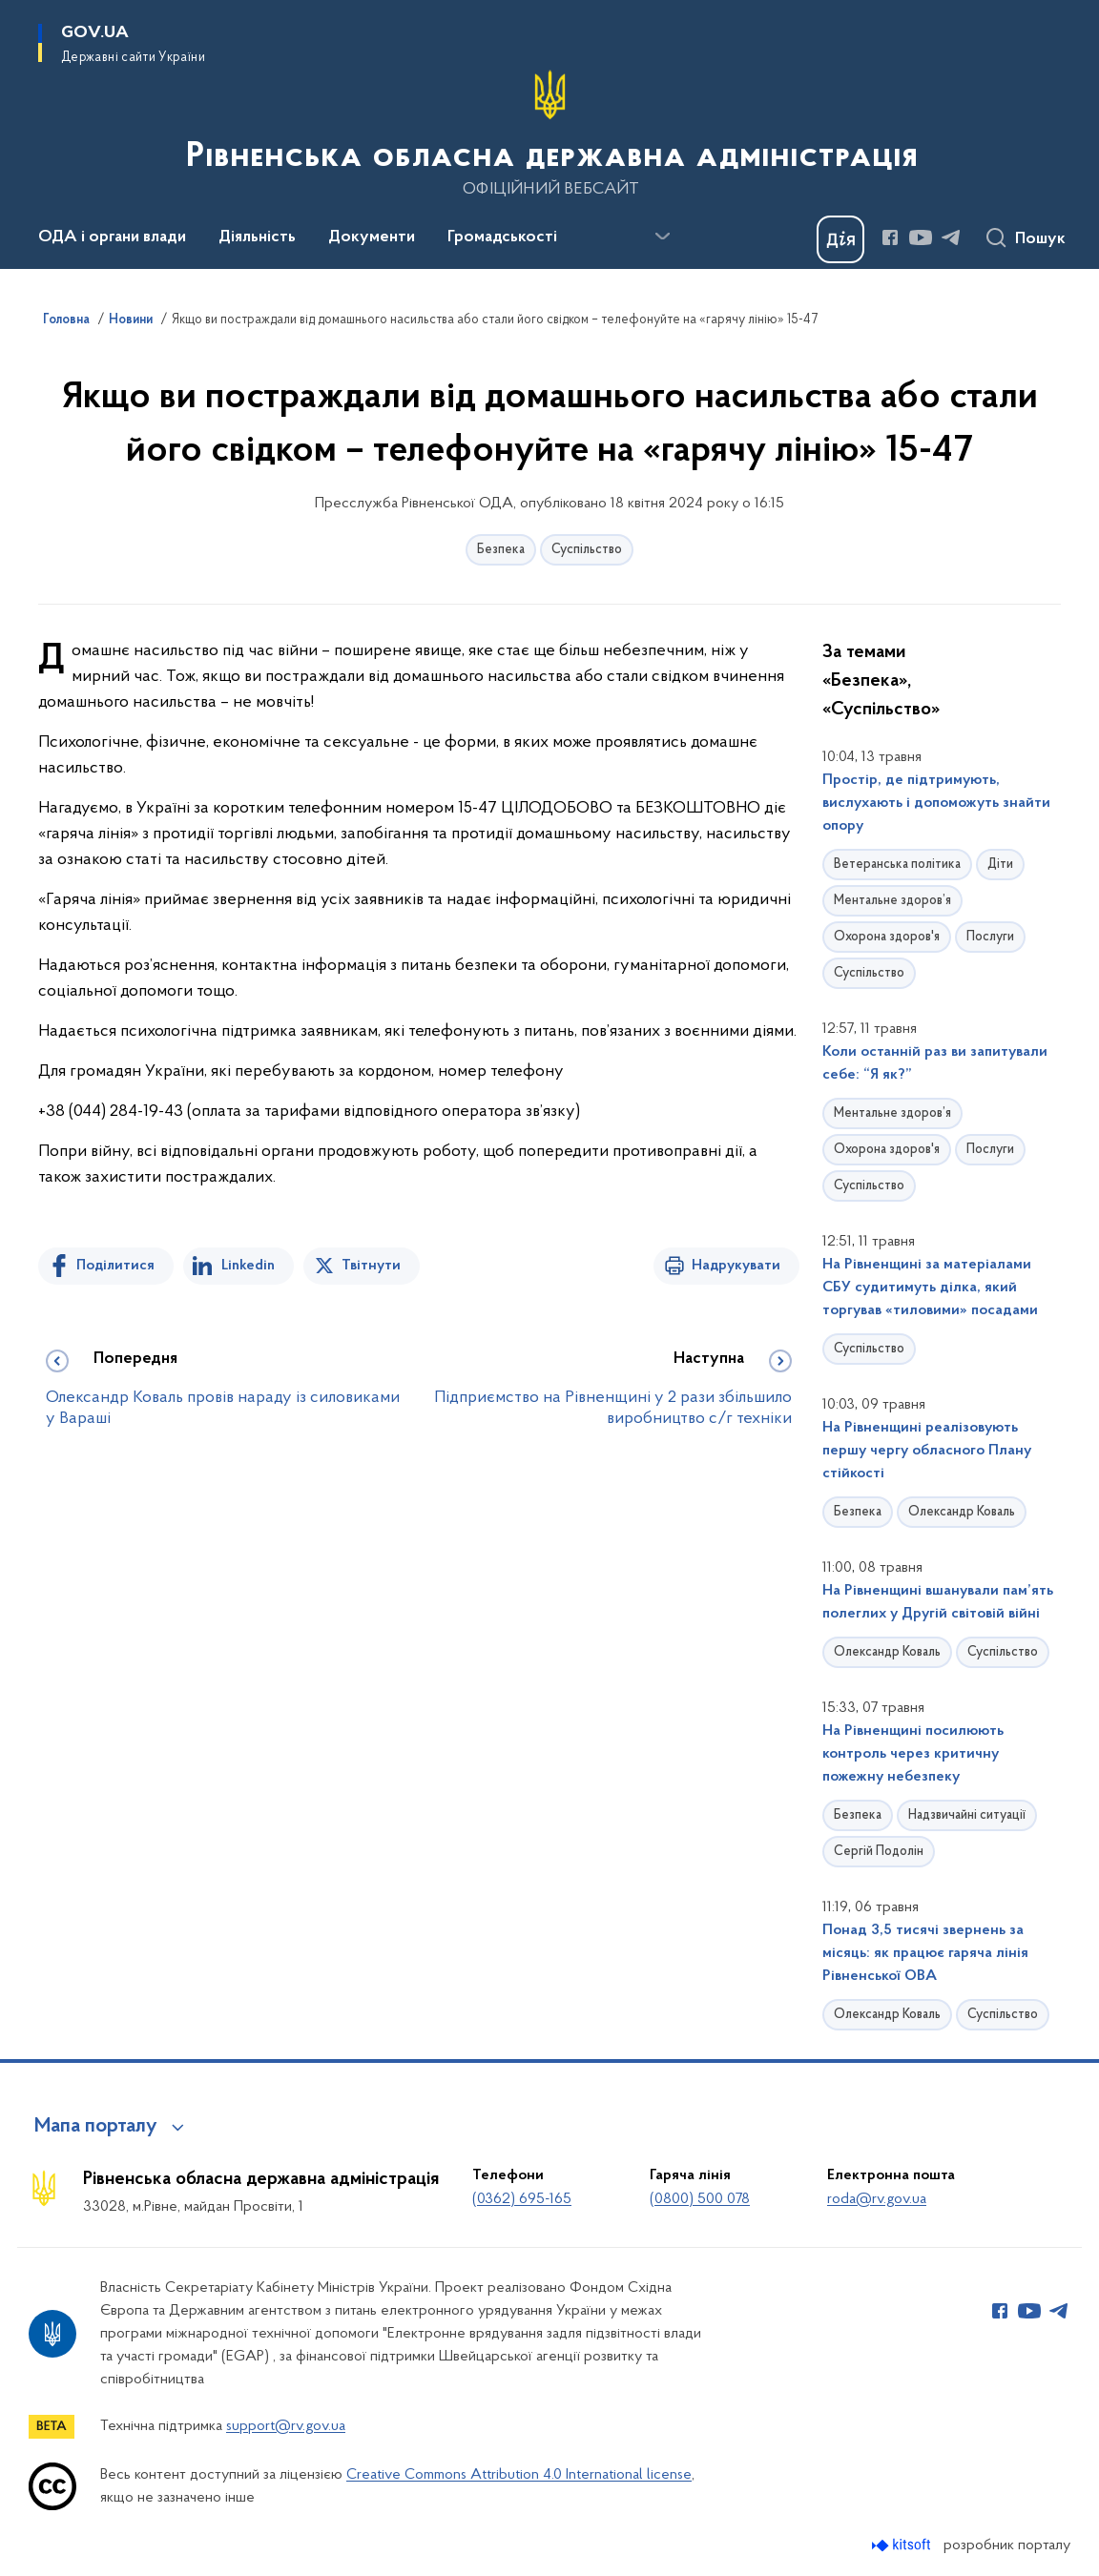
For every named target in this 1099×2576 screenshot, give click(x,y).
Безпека (501, 550)
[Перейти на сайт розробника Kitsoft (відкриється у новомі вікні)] (903, 2545)
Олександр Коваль (961, 1512)
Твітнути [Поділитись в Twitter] (371, 1265)
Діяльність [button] (257, 237)
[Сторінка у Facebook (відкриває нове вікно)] (890, 237)
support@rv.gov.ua (285, 2426)
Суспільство (586, 550)
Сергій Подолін (878, 1851)
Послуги (990, 937)
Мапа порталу (95, 2126)
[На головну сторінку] (550, 132)
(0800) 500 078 (700, 2199)
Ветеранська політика (897, 864)
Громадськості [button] (502, 237)
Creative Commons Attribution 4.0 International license (519, 2475)
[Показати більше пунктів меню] (662, 236)
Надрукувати (736, 1265)
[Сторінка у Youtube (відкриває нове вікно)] (920, 237)
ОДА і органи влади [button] (112, 237)
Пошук (1040, 239)
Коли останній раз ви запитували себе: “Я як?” (934, 1063)
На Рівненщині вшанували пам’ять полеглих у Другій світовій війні (937, 1602)
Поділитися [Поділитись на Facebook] (115, 1265)
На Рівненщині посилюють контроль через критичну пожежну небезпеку (913, 1753)
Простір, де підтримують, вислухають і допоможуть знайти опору (936, 803)
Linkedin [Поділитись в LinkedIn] (248, 1265)
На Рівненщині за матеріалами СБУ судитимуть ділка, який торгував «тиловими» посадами (930, 1287)
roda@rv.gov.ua (876, 2199)
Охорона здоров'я (887, 937)
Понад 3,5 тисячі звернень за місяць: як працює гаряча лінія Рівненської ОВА (925, 1953)
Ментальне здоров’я (892, 901)
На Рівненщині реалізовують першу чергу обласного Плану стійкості (926, 1450)
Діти (1000, 864)
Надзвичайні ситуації (967, 1815)
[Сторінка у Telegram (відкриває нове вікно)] (951, 237)
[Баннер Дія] (840, 239)
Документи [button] (371, 237)
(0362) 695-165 (521, 2199)
